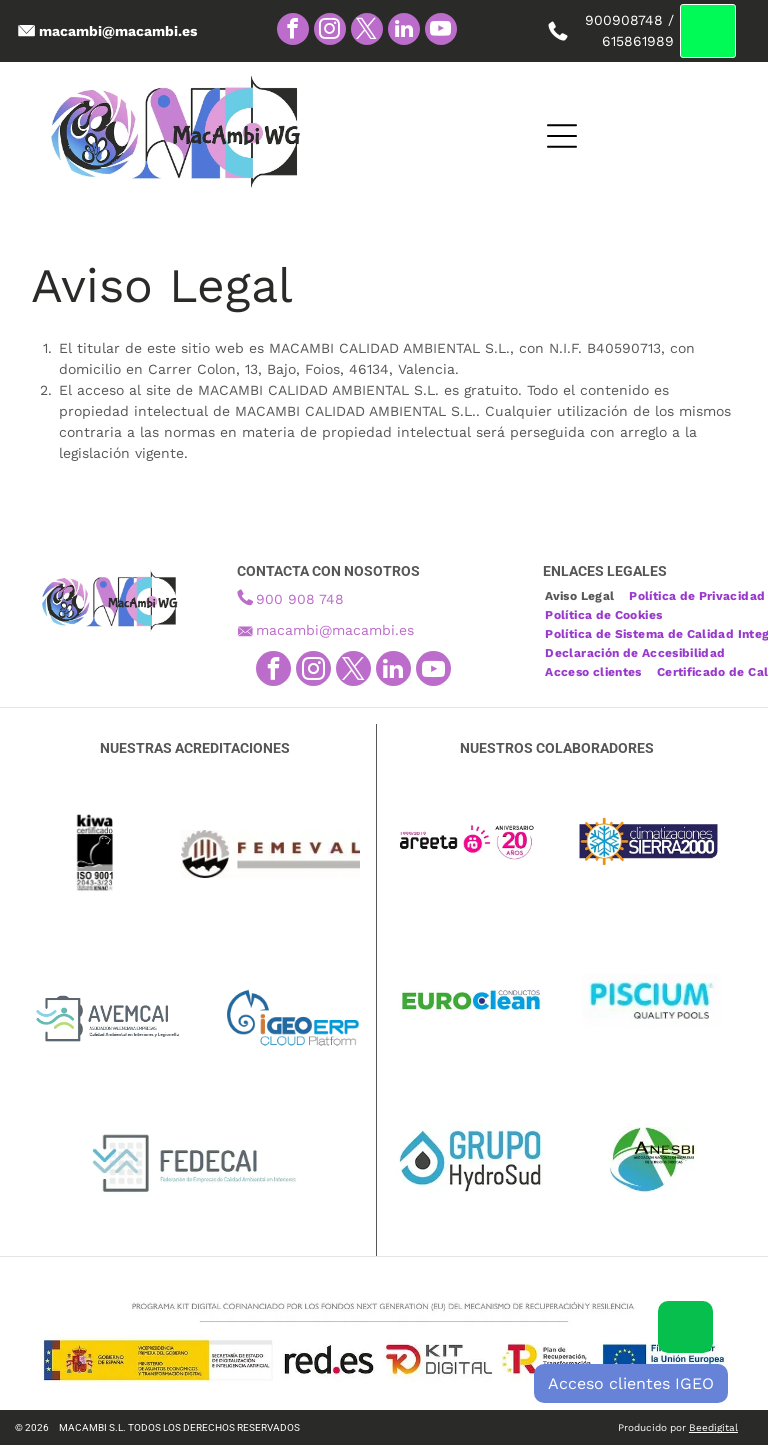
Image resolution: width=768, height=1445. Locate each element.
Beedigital (713, 1427)
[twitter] (367, 31)
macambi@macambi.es (335, 630)
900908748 (624, 20)
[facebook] (293, 31)
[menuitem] (587, 593)
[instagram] (330, 31)
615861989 (638, 41)
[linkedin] (404, 31)
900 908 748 (300, 599)
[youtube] (441, 31)
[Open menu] (525, 136)
